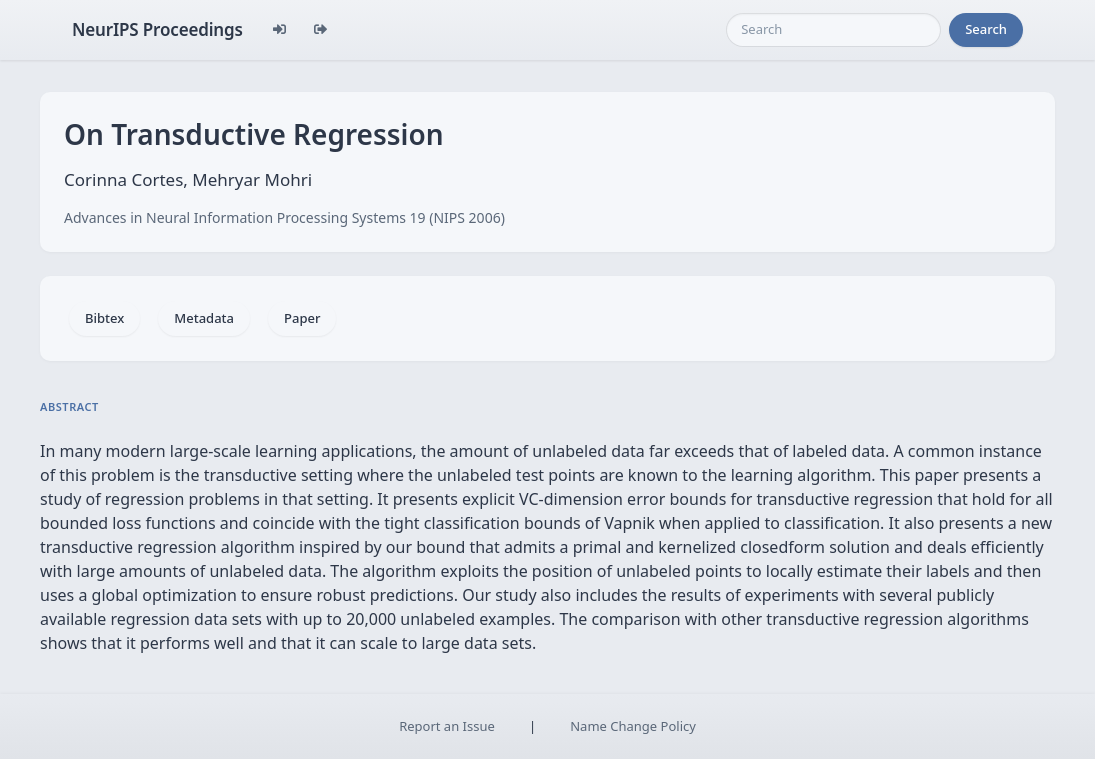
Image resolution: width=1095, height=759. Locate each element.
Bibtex (104, 318)
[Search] (833, 30)
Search (986, 29)
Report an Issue (447, 726)
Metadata (204, 318)
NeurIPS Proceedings (157, 29)
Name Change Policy (633, 726)
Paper (302, 318)
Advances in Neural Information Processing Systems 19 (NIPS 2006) (284, 217)
